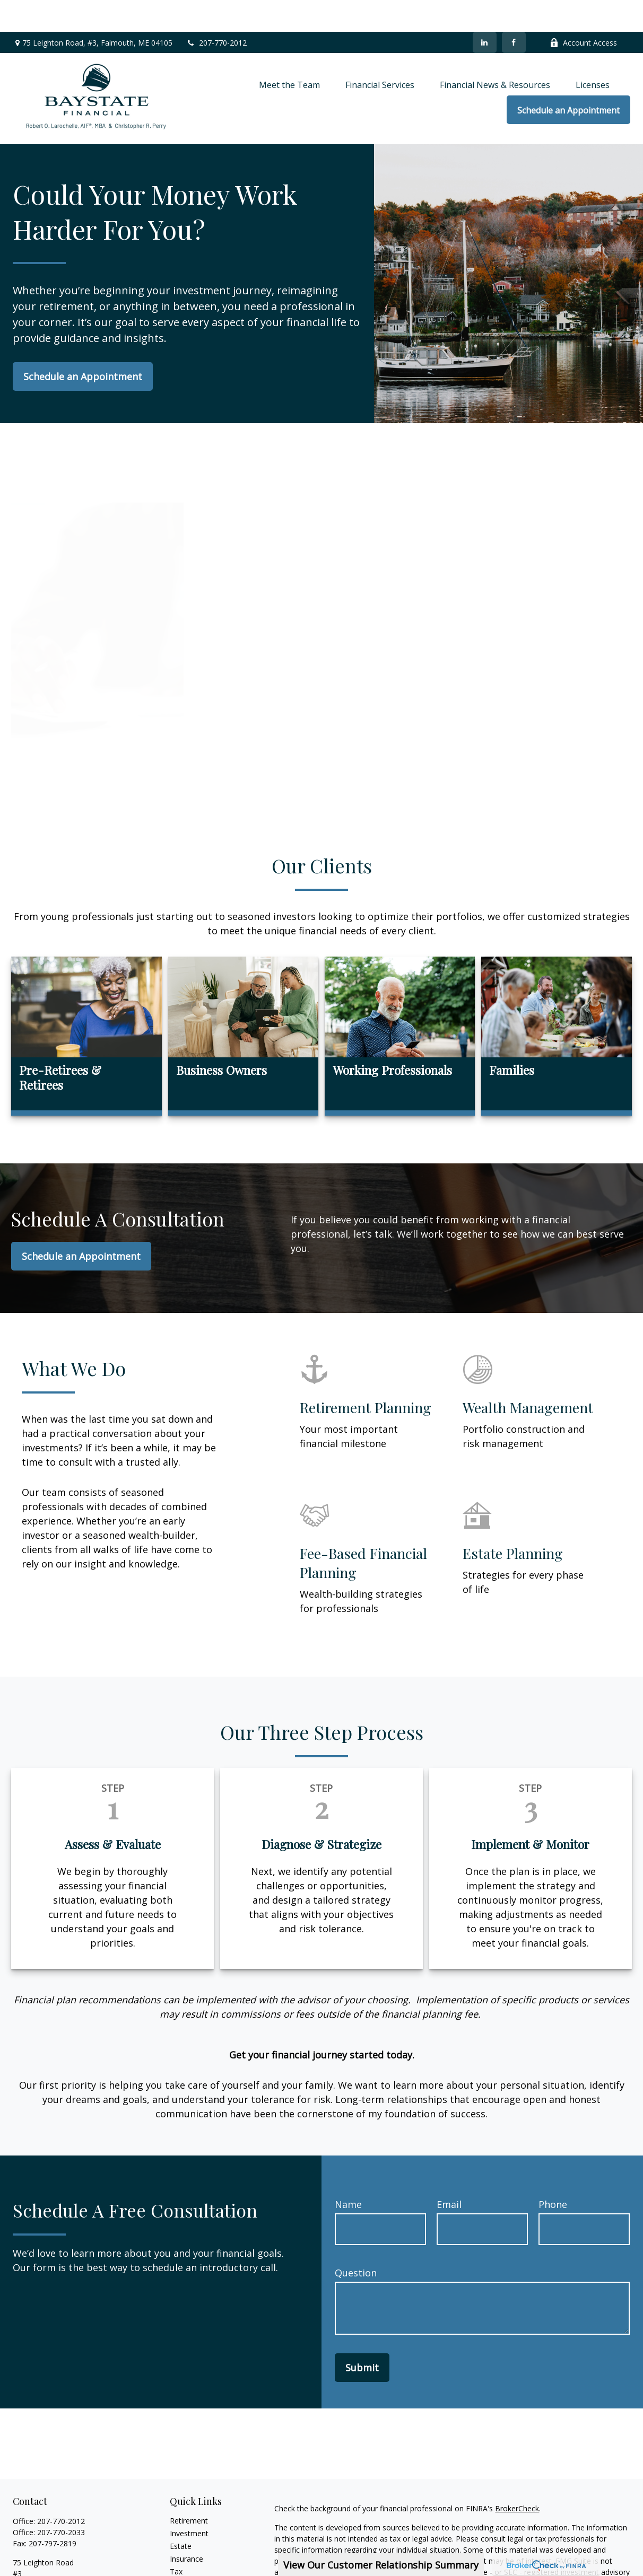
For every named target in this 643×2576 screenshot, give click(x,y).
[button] (289, 52)
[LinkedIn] (485, 10)
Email (449, 2172)
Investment (189, 2501)
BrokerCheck (517, 2477)
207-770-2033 (61, 2500)
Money (182, 2552)
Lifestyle (184, 2565)
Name (348, 2172)
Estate (181, 2514)
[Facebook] (514, 10)
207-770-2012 (216, 11)
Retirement (189, 2489)
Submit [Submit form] (362, 2335)
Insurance (186, 2527)
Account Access (583, 11)
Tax (176, 2540)
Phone (552, 2172)
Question (356, 2241)
